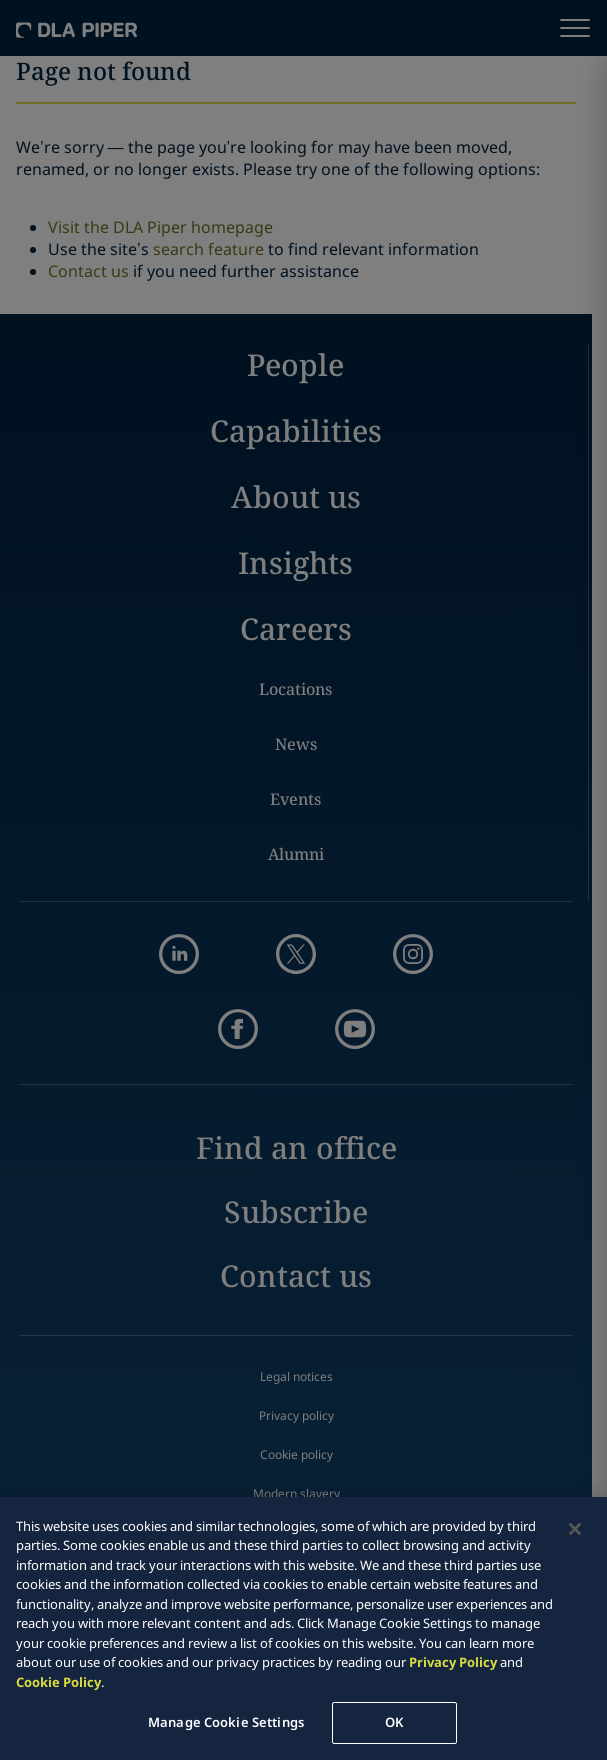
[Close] (575, 1529)
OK (394, 1722)
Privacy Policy (453, 1662)
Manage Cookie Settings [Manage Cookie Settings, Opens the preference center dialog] (226, 1722)
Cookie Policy (58, 1682)
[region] (303, 1628)
